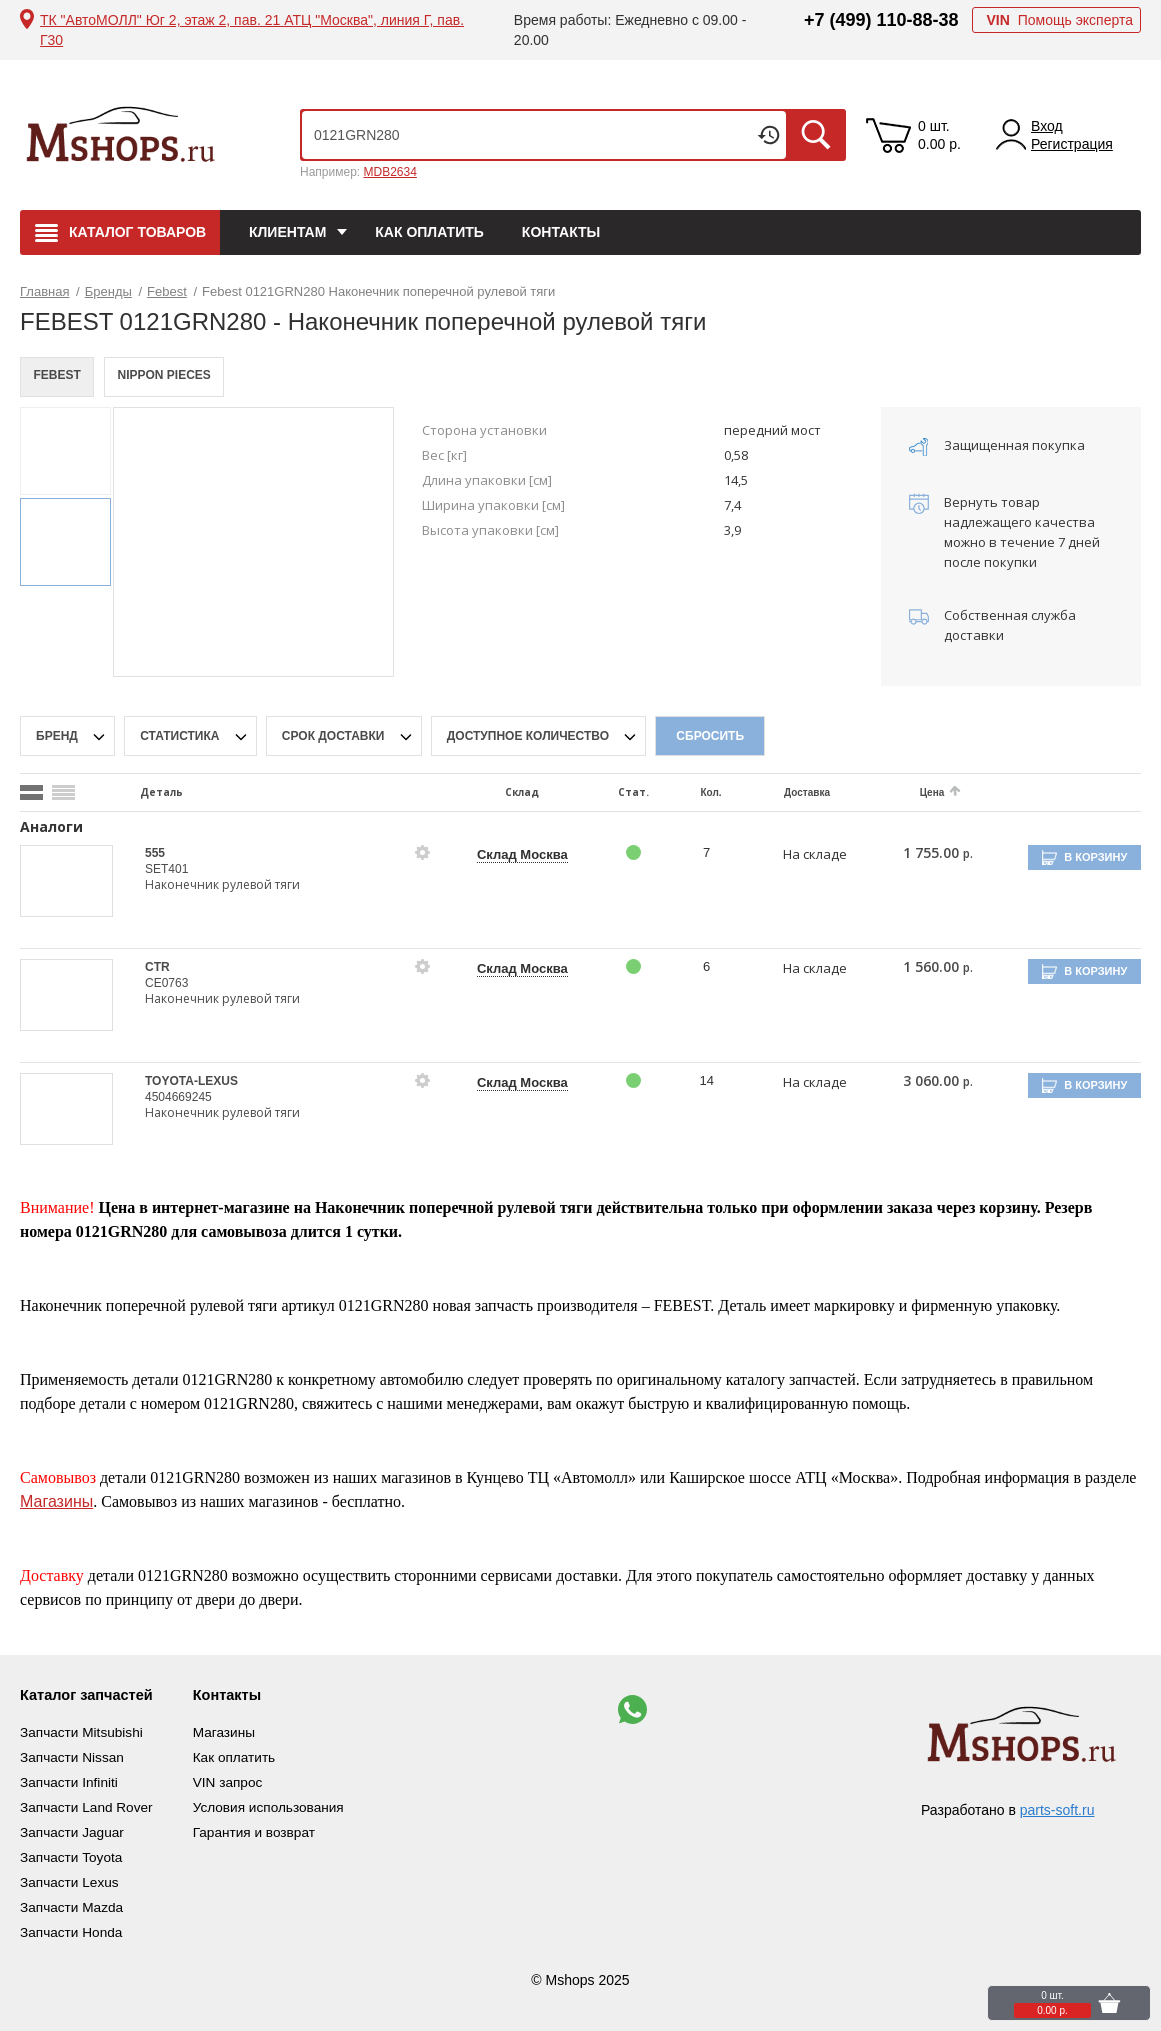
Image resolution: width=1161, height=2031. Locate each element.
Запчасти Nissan (73, 1756)
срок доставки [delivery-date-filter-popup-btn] (335, 736)
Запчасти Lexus (70, 1876)
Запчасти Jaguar (73, 1828)
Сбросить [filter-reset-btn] (710, 736)
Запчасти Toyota (72, 1852)
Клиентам (287, 232)
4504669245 (178, 1097)
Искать (816, 135)
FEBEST (59, 377)
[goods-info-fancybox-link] (416, 853)
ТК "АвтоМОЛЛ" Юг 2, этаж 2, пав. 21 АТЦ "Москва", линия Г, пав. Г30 (252, 30)
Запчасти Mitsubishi (83, 1732)
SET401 (166, 869)
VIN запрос (242, 1780)
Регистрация (1072, 144)
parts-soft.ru (1057, 1810)
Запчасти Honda (72, 1924)
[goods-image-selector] (67, 881)
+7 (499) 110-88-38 (881, 20)
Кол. (697, 792)
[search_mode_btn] (31, 792)
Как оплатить (429, 232)
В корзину (1101, 857)
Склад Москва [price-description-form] (513, 854)
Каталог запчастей (93, 1694)
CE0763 (166, 983)
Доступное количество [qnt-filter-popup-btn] (530, 736)
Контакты (561, 232)
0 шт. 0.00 (939, 135)
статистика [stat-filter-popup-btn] (181, 736)
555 (155, 853)
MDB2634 (389, 172)
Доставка (791, 792)
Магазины (56, 1501)
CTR (157, 967)
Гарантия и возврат (269, 1828)
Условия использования (283, 1804)
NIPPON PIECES (171, 377)
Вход (1047, 126)
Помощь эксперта (1059, 20)
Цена (913, 792)
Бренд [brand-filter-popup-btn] (58, 736)
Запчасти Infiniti (70, 1780)
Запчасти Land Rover (88, 1804)
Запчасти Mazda (73, 1900)
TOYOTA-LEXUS (191, 1081)
